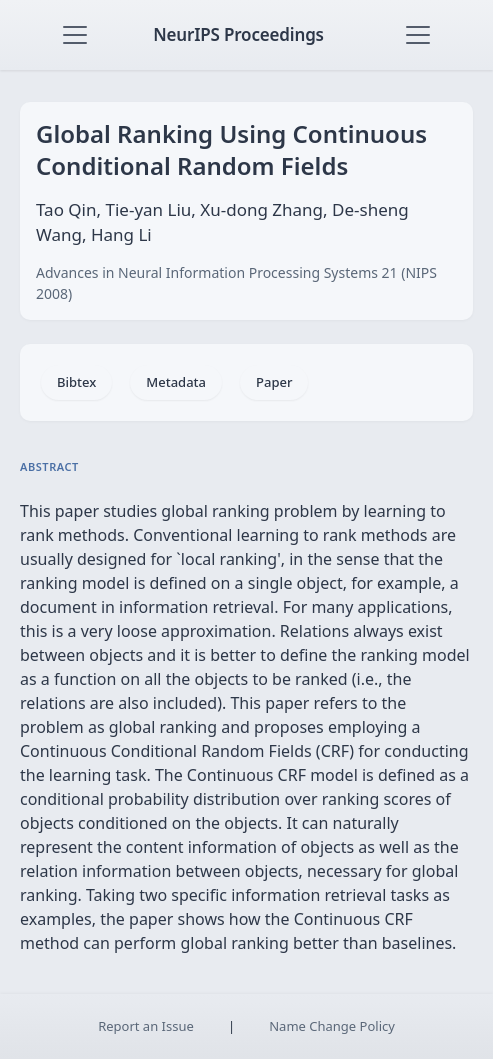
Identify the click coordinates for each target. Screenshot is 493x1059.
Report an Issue (146, 1026)
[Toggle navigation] (75, 35)
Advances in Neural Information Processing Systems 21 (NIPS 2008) (236, 283)
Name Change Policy (332, 1026)
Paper (274, 382)
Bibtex (76, 382)
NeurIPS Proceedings (238, 34)
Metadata (176, 382)
